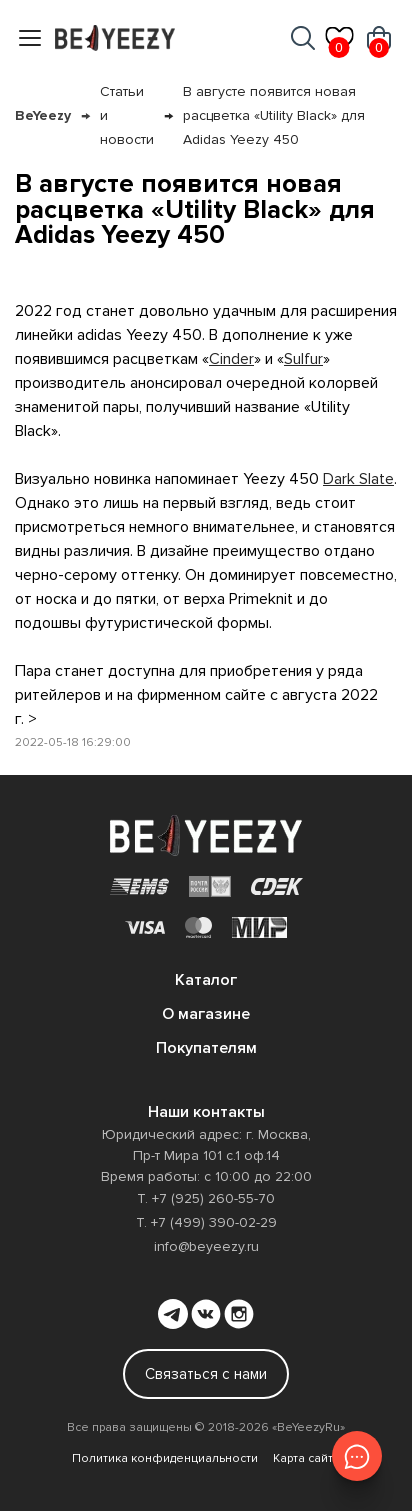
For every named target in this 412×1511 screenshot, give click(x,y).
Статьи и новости (127, 115)
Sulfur (303, 359)
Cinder (231, 359)
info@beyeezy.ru (206, 1246)
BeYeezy (43, 115)
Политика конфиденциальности (165, 1458)
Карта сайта (306, 1458)
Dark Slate (358, 479)
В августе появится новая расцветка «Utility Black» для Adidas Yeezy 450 (274, 115)
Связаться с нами (206, 1374)
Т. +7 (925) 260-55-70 (206, 1198)
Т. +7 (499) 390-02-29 (206, 1222)
